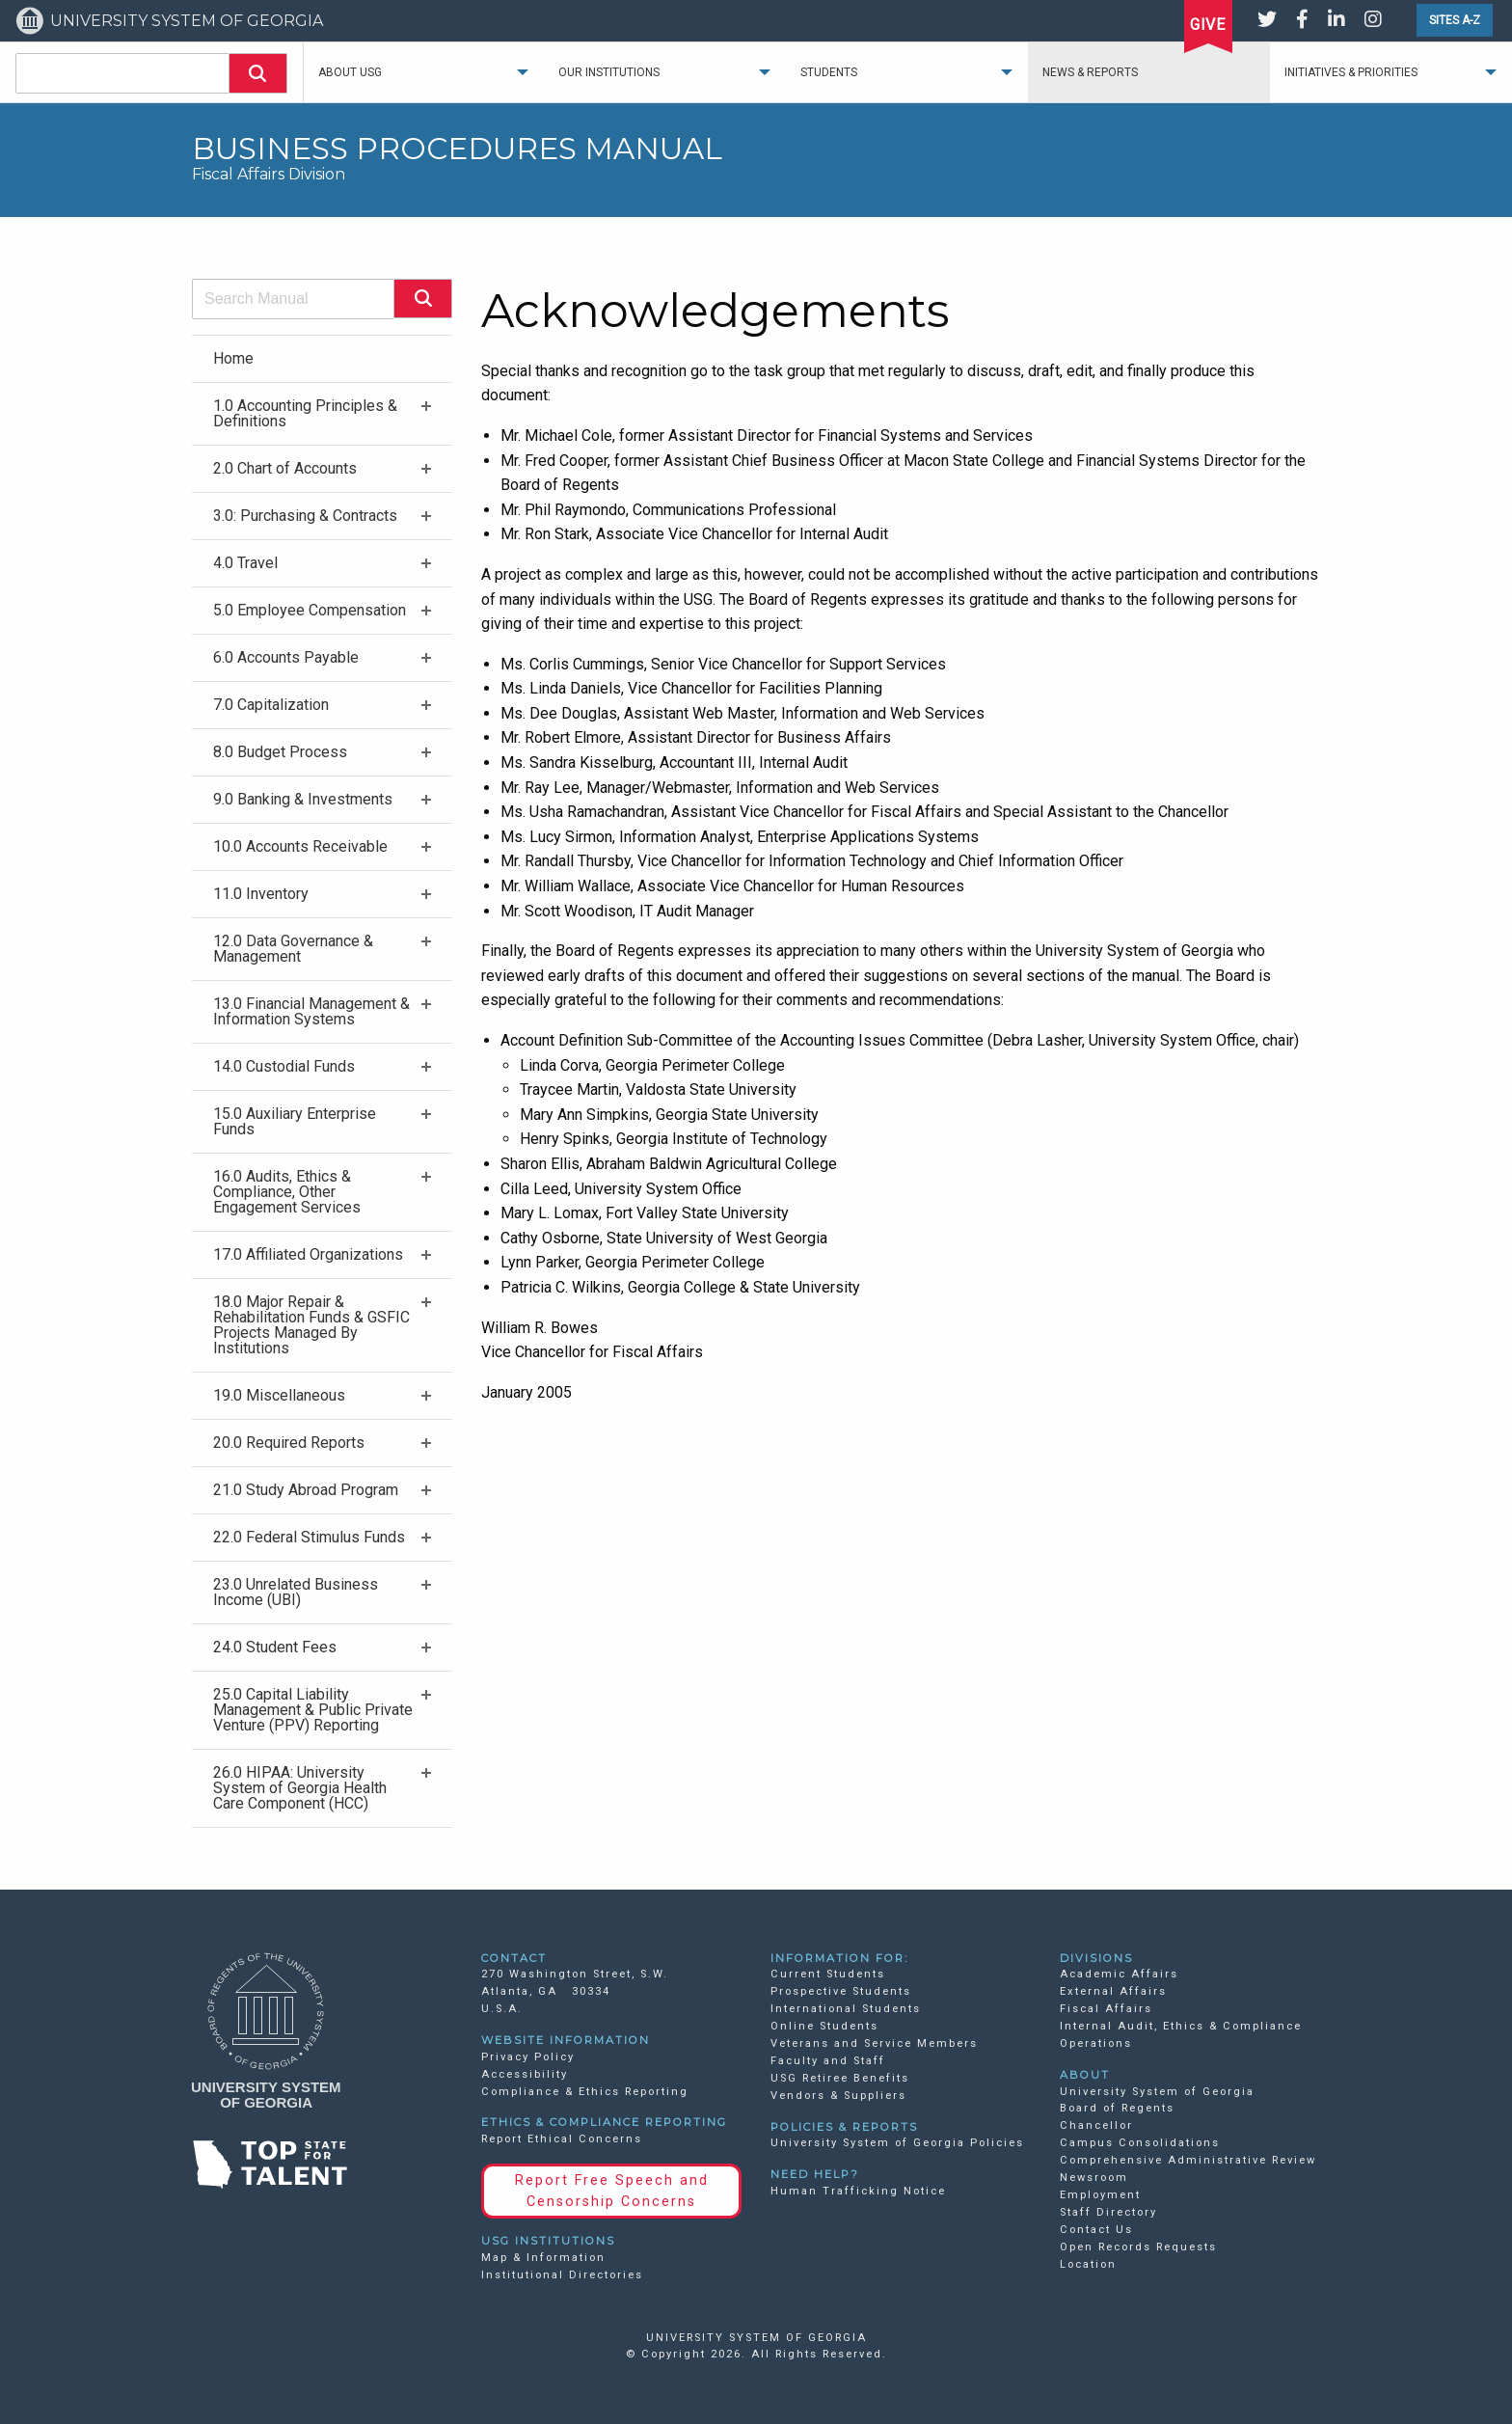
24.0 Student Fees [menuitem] (275, 1647)
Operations (1096, 2043)
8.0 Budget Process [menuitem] (280, 752)
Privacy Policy (528, 2057)
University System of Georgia (1157, 2091)
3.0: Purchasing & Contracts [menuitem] (305, 515)
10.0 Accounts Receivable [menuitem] (300, 846)
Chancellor (1096, 2125)
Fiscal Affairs (1106, 2008)
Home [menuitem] (233, 358)
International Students (845, 2008)
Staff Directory (1108, 2212)
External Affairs (1113, 1991)
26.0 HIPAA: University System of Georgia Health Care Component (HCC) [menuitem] (300, 1787)
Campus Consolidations (1140, 2143)
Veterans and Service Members (874, 2043)
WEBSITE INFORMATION (565, 2040)
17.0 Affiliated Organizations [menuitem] (308, 1254)
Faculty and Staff (827, 2061)
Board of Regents (1117, 2108)
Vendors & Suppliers (838, 2095)
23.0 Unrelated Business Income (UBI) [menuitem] (295, 1592)
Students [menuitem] (828, 72)
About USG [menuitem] (350, 72)
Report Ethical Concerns (561, 2139)
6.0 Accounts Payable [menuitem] (286, 657)
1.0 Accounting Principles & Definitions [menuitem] (305, 413)
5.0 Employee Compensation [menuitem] (309, 610)
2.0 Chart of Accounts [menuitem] (285, 468)
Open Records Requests (1138, 2247)
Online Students (824, 2026)
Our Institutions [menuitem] (609, 72)
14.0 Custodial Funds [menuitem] (284, 1066)
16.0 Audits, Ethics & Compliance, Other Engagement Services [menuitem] (287, 1191)
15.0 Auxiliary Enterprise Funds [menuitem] (294, 1121)
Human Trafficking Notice (858, 2191)
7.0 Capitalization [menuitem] (271, 704)
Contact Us (1096, 2229)
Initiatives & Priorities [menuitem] (1351, 72)
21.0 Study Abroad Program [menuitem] (305, 1490)
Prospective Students (840, 1991)
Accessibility (524, 2074)
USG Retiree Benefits (839, 2078)
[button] (258, 73)
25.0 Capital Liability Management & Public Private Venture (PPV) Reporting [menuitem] (313, 1709)
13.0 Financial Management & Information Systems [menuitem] (311, 1011)
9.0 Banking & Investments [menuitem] (302, 799)
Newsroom (1094, 2177)
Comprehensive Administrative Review (1188, 2160)
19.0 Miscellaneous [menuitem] (279, 1395)
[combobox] (122, 73)
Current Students (827, 1974)
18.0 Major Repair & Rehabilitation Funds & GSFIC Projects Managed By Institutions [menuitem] (311, 1325)
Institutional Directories (562, 2275)
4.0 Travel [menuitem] (245, 563)
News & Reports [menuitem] (1090, 72)
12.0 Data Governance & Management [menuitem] (293, 949)
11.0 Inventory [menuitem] (261, 894)
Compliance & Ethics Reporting (584, 2091)
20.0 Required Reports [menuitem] (288, 1442)
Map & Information (543, 2257)
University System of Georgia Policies (897, 2143)
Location (1088, 2264)
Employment (1100, 2195)
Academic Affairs (1119, 1974)
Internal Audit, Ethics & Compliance (1181, 2026)
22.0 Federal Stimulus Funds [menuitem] (309, 1537)
